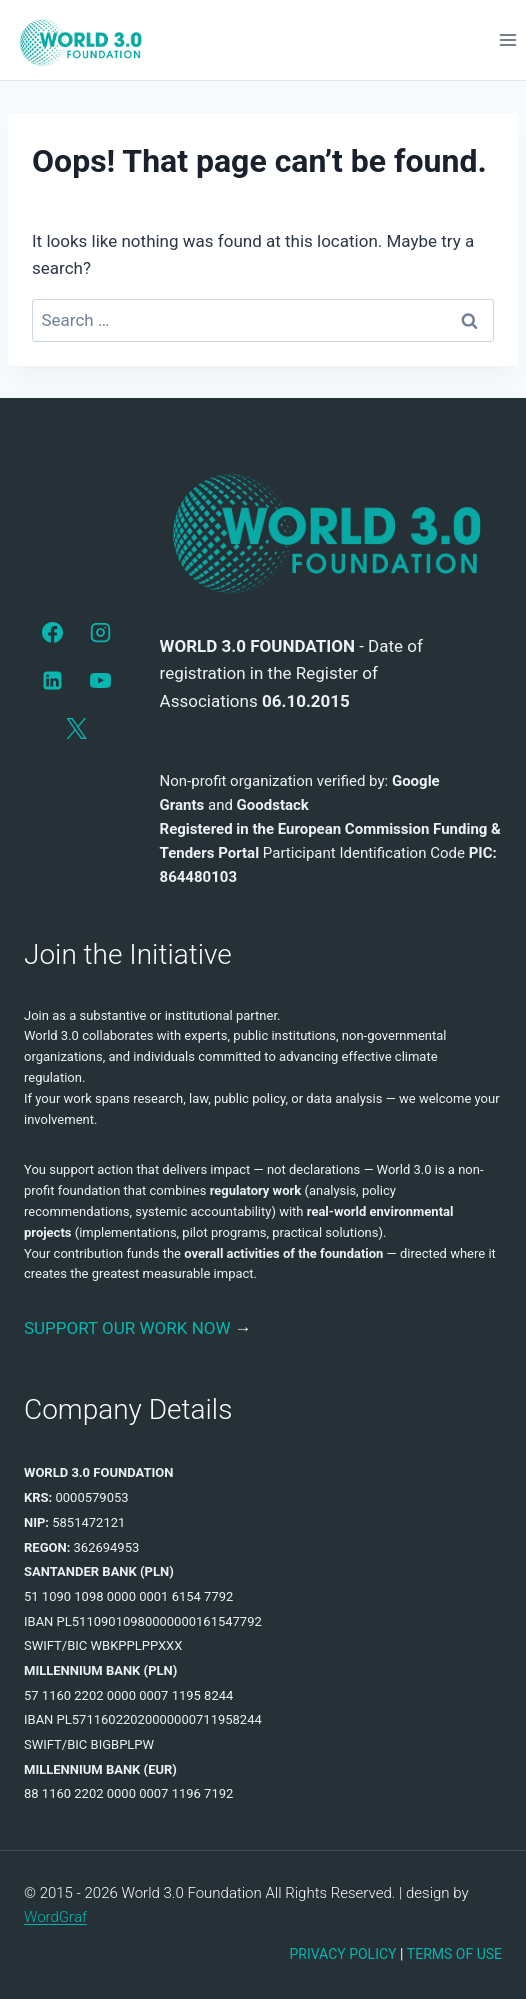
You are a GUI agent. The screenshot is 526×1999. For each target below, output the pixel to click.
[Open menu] (507, 39)
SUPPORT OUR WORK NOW (127, 1328)
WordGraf (55, 1917)
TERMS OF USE (454, 1954)
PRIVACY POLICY (342, 1954)
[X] (77, 729)
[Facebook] (53, 632)
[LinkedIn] (53, 681)
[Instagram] (101, 632)
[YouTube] (101, 681)
